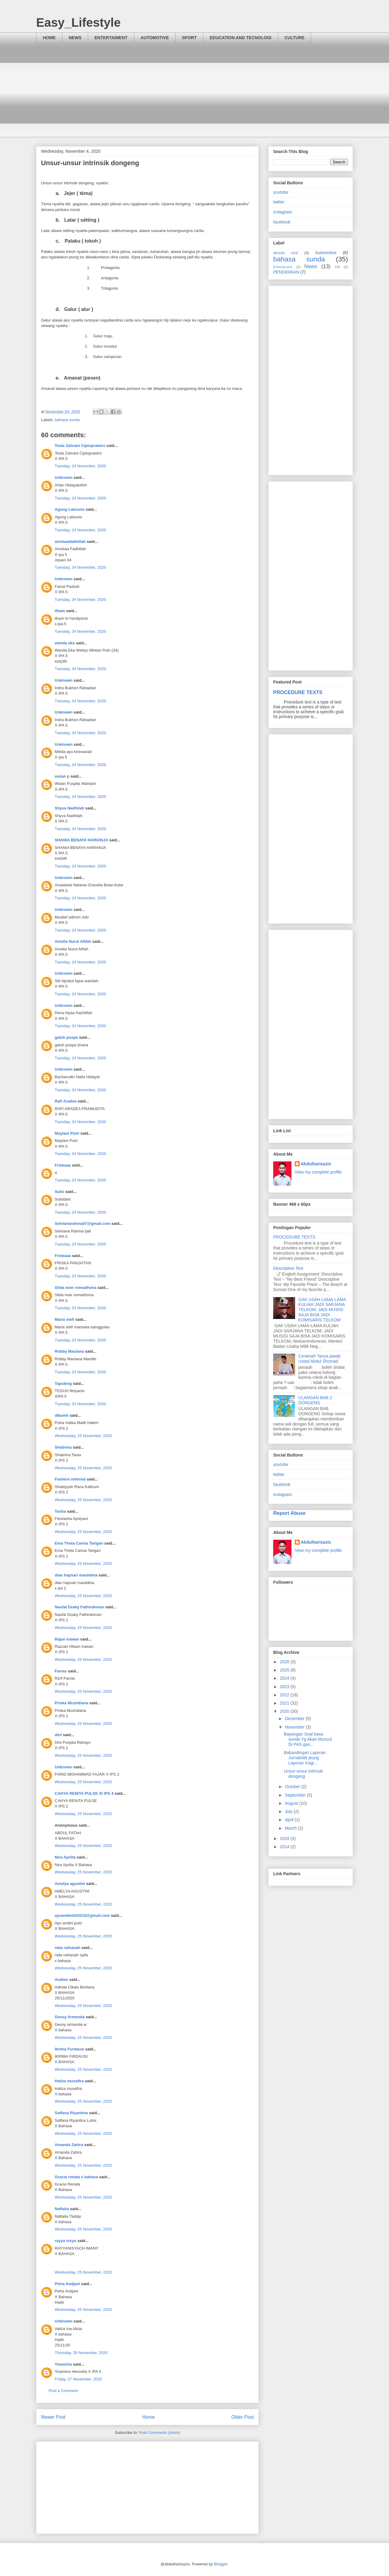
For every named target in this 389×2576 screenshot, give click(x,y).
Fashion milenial (70, 1479)
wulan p (62, 776)
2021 (285, 1703)
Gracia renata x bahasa (76, 2177)
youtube (280, 192)
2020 (285, 1711)
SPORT (189, 37)
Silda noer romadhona (75, 1287)
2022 (285, 1694)
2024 (285, 1678)
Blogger (220, 2564)
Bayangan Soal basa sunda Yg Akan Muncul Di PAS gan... (308, 1739)
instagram (282, 212)
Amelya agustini (70, 1883)
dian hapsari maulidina (76, 1575)
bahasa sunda (67, 419)
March (291, 1828)
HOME (49, 37)
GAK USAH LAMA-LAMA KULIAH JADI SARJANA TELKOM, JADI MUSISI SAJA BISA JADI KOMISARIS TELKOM (322, 1309)
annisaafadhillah (70, 541)
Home (148, 2417)
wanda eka (65, 643)
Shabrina (63, 1447)
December (295, 1718)
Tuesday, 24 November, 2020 (80, 466)
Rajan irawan (67, 1639)
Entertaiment (282, 267)
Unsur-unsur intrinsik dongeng (303, 1774)
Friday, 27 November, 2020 (78, 2379)
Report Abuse (289, 1513)
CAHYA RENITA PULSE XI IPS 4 (84, 1793)
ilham (60, 610)
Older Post (242, 2417)
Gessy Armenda (70, 2017)
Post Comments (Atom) (159, 2432)
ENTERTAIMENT (111, 37)
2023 (285, 1686)
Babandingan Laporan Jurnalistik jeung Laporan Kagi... (305, 1757)
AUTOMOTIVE (155, 37)
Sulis (59, 1191)
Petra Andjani (67, 2283)
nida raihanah (68, 1947)
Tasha (60, 1511)
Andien (61, 1979)
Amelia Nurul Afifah (73, 941)
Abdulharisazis (316, 1163)
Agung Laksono (69, 509)
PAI (337, 267)
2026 (285, 1661)
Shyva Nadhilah (69, 808)
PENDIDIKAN (286, 272)
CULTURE (294, 37)
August (292, 1803)
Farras (61, 1671)
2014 (285, 1846)
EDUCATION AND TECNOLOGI (240, 37)
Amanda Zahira (69, 2144)
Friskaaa (63, 1165)
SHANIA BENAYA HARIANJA (81, 840)
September (296, 1795)
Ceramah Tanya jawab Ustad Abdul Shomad (319, 1359)
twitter (278, 201)
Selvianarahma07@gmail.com (82, 1223)
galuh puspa (66, 1037)
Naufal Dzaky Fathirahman (79, 1607)
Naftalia (62, 2208)
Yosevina (63, 2364)
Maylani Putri (67, 1133)
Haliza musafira (69, 2081)
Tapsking (63, 1383)
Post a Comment (63, 2390)
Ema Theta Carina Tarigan (79, 1543)
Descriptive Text (288, 1268)
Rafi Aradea (66, 1101)
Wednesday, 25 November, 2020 (83, 1435)
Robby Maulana (69, 1351)
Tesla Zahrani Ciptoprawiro (80, 445)
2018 (285, 1838)
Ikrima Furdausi (69, 2049)
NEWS (75, 37)
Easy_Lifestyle (78, 22)
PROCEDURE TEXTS (297, 692)
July (289, 1811)
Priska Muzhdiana (71, 1703)
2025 (285, 1670)
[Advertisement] (194, 94)
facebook (282, 222)
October (293, 1786)
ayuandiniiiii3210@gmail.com (82, 1915)
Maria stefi (64, 1319)
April (289, 1819)
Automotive (325, 252)
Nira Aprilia (65, 1857)
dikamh (62, 1415)
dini (58, 1735)
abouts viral (285, 253)
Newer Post (53, 2417)
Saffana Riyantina (71, 2113)
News (310, 266)
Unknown (64, 477)
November (295, 1727)
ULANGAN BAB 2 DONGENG (315, 1400)
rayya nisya (65, 2240)
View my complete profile (318, 1172)
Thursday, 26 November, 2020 (81, 2352)
